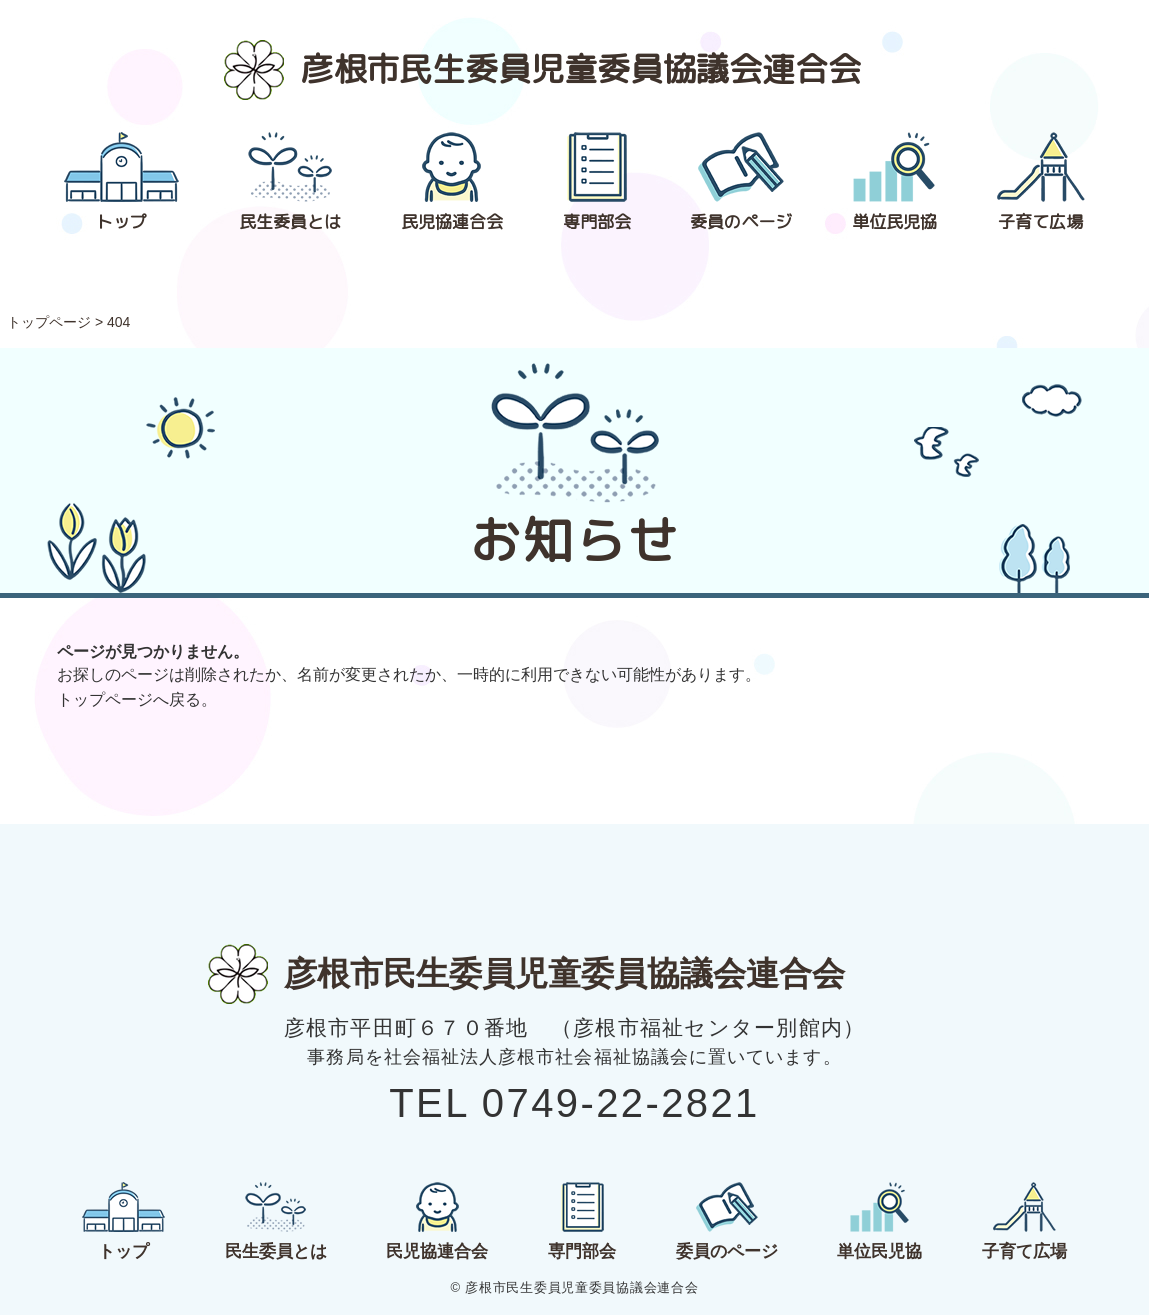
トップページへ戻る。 (137, 699)
